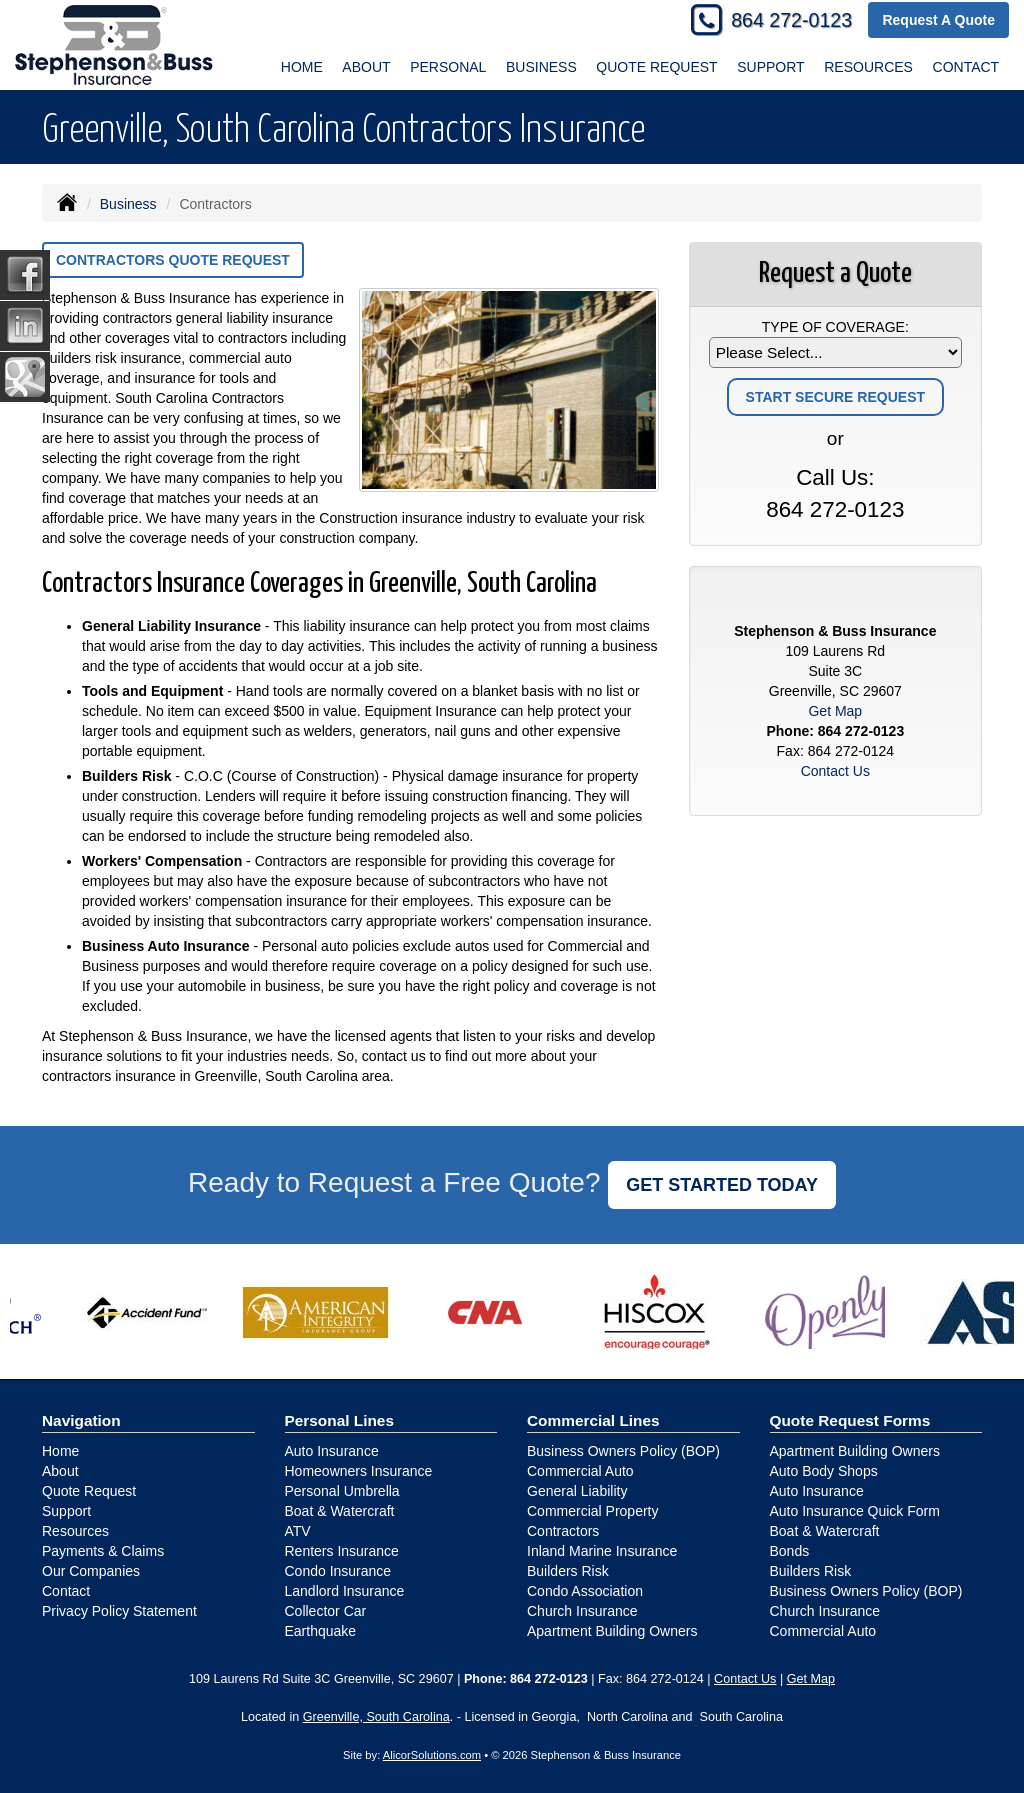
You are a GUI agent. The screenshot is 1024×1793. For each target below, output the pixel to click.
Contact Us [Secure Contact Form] (835, 771)
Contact (966, 67)
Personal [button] (448, 67)
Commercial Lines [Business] (593, 1420)
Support (66, 1511)
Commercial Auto (580, 1471)
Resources (75, 1531)
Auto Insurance (332, 1451)
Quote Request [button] (656, 67)
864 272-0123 (791, 20)
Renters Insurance (342, 1551)
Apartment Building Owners (612, 1631)
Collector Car (326, 1611)
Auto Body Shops (824, 1471)
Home (302, 67)
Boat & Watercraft (340, 1511)
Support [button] (770, 67)
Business (128, 204)
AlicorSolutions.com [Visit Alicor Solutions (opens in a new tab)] (432, 1755)
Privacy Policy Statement (119, 1611)
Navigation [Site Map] (81, 1420)
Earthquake (321, 1631)
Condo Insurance (338, 1571)
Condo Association (585, 1591)
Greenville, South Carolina (376, 1717)
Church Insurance (582, 1611)
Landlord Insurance (345, 1591)
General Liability (577, 1491)
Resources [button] (868, 67)
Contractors (563, 1531)
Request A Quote (938, 20)
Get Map (835, 711)
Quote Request (89, 1491)
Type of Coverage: (835, 327)
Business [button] (541, 67)
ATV (298, 1531)
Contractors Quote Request (173, 260)
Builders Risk (568, 1571)
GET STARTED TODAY (722, 1185)
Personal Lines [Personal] (340, 1420)
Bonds (790, 1551)
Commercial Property (592, 1511)
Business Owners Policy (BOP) (623, 1451)
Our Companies (91, 1571)
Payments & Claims (103, 1551)
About (366, 67)
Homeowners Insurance (359, 1471)
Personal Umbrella (342, 1491)
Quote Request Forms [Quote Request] (850, 1420)
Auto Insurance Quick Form (855, 1511)
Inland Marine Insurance (602, 1551)
